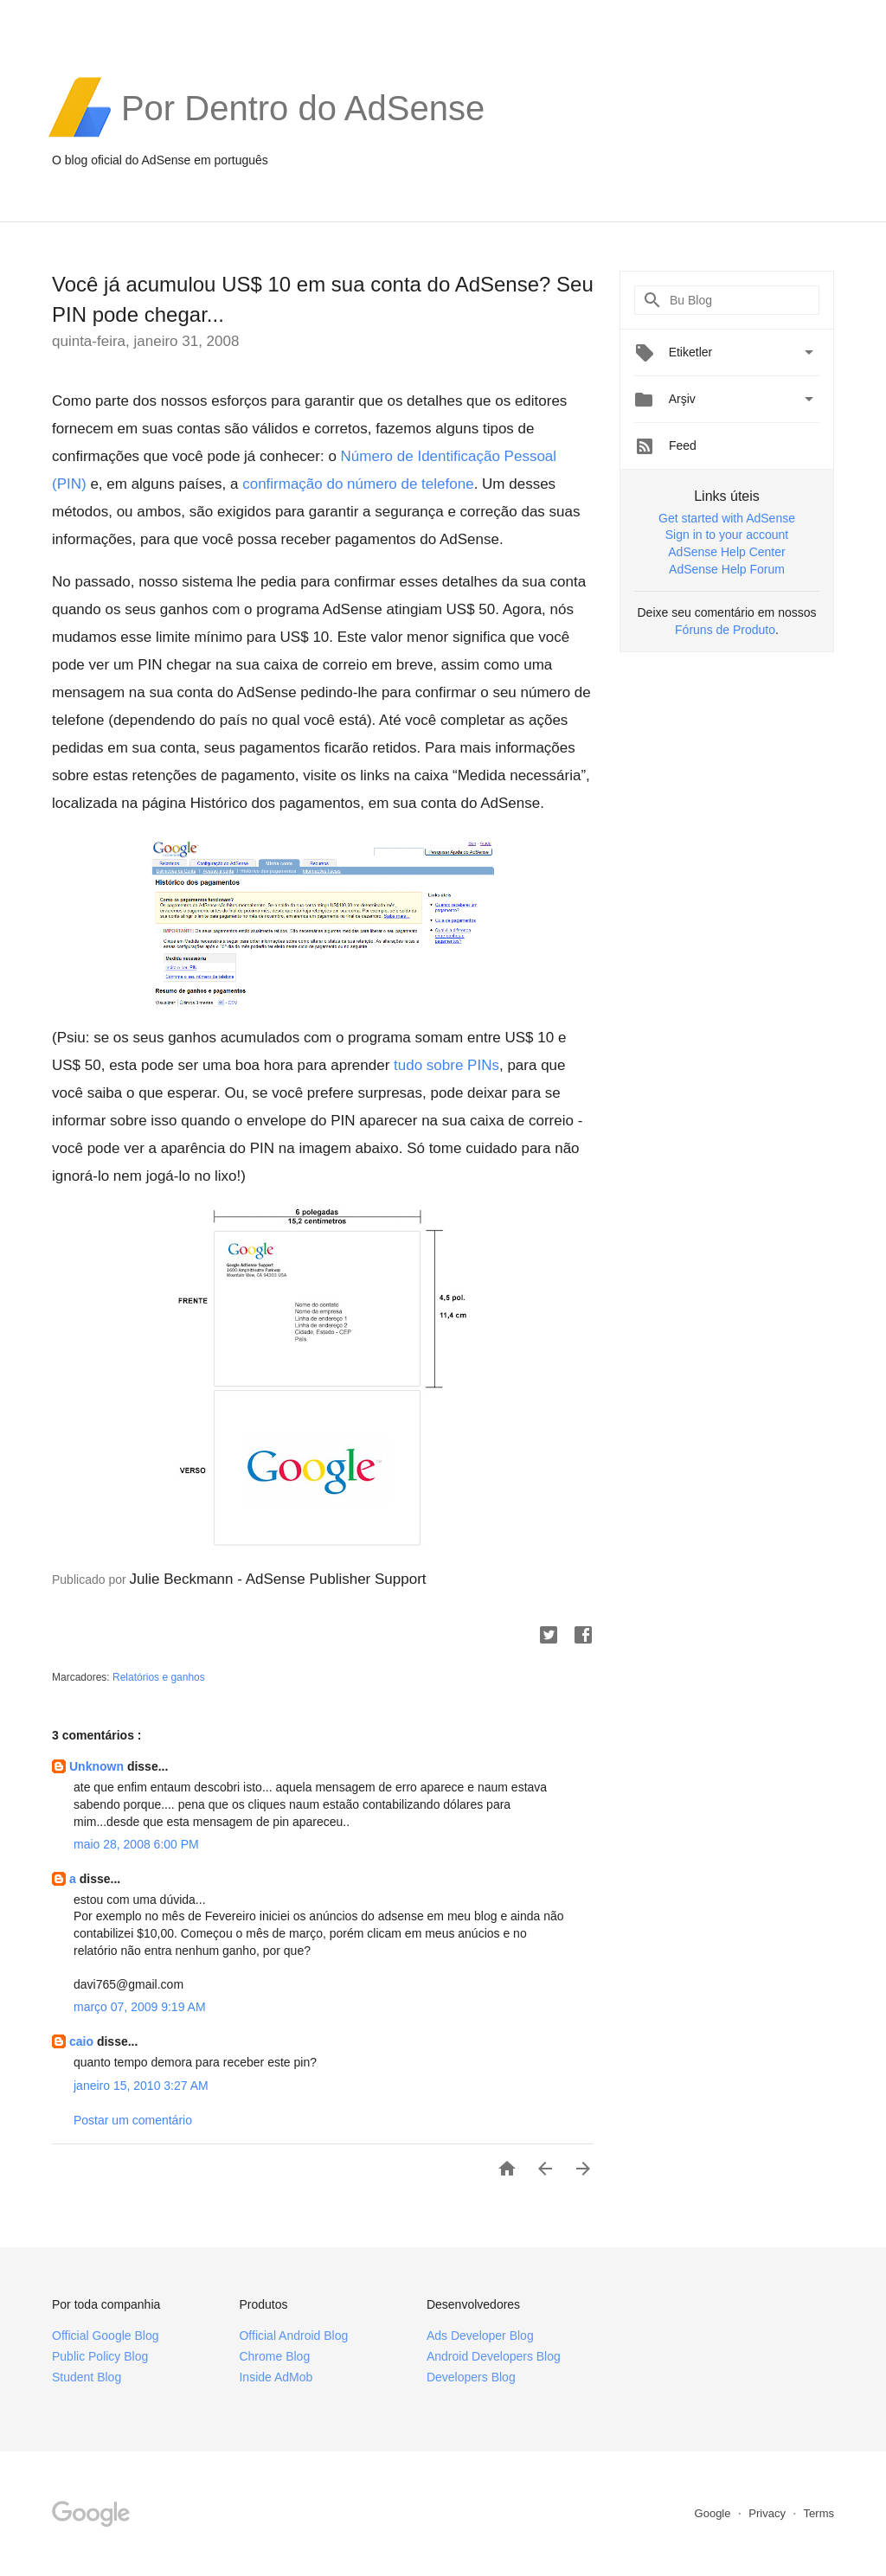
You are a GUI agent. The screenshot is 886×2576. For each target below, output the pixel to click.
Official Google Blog (105, 2335)
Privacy (768, 2513)
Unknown (98, 1766)
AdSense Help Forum (727, 569)
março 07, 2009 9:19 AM (140, 2007)
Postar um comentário (133, 2120)
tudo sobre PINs (446, 1065)
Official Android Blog (293, 2335)
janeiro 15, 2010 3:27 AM (141, 2085)
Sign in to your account (726, 534)
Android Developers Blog (494, 2356)
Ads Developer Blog (480, 2335)
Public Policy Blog (100, 2356)
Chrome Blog (274, 2356)
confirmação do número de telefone (357, 484)
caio (83, 2041)
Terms (819, 2513)
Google (715, 2513)
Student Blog (86, 2377)
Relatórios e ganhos (158, 1677)
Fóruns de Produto (725, 630)
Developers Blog (471, 2377)
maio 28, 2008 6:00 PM (136, 1844)
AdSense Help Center (726, 552)
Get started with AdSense (726, 518)
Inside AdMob (275, 2377)
